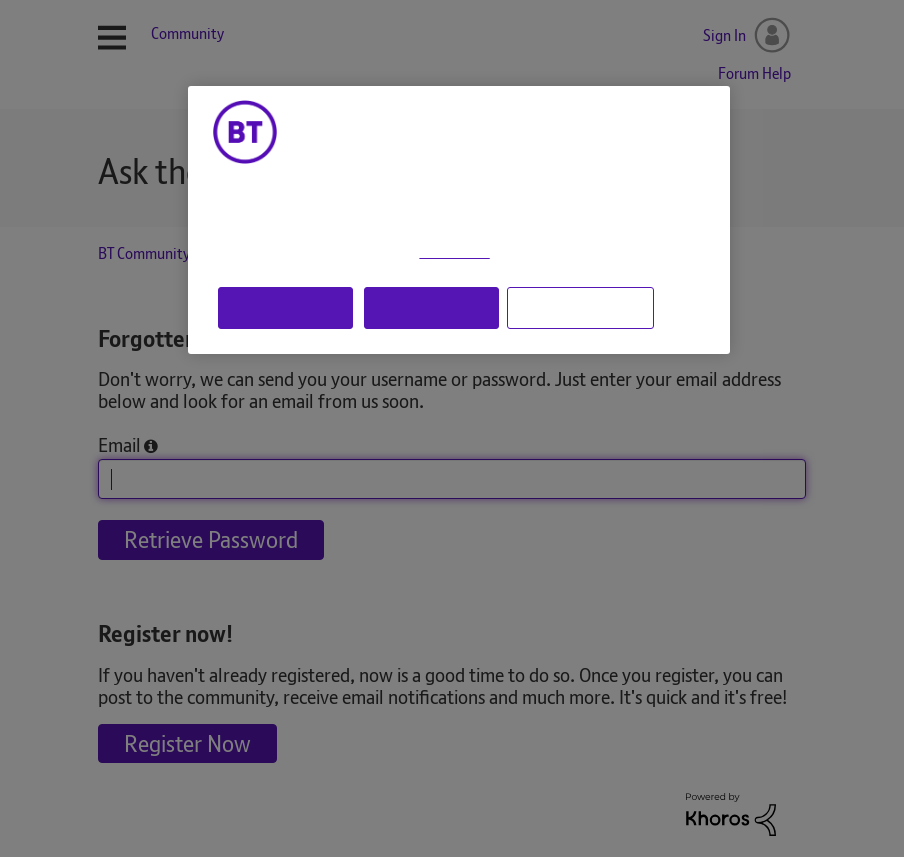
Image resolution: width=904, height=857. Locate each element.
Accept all (285, 307)
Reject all (431, 307)
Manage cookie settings (580, 307)
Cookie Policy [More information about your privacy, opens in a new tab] (454, 253)
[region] (459, 220)
